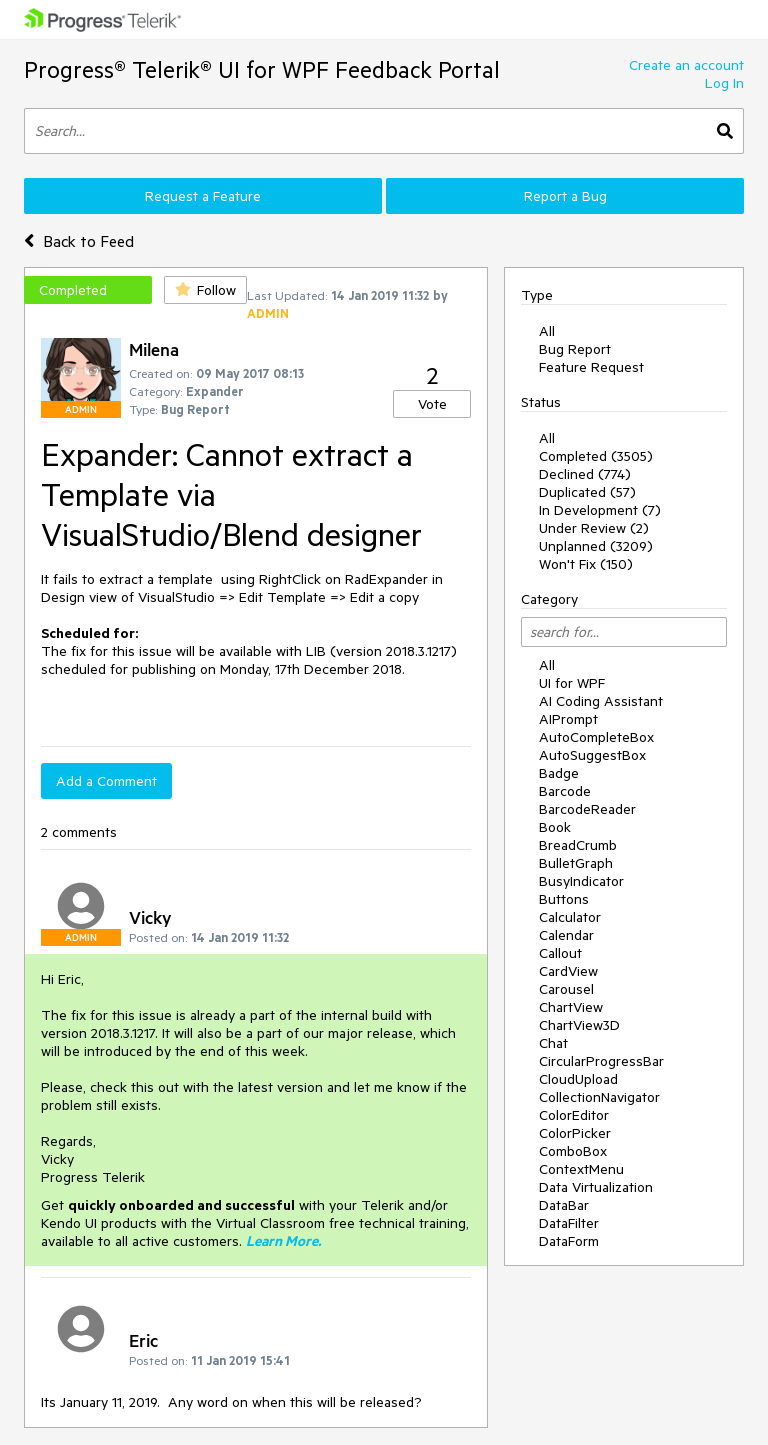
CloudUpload (578, 1079)
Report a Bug (565, 196)
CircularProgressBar (601, 1061)
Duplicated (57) (587, 492)
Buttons (564, 899)
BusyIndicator (581, 881)
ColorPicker (575, 1133)
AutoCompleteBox (596, 737)
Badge (559, 773)
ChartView (571, 1007)
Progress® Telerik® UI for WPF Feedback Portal (262, 69)
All (547, 331)
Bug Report (575, 349)
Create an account (686, 65)
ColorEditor (574, 1115)
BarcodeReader (587, 809)
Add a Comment (106, 781)
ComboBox (573, 1151)
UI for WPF (572, 683)
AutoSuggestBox (592, 755)
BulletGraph (576, 863)
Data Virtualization (596, 1187)
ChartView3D (579, 1025)
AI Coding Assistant (601, 701)
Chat (553, 1043)
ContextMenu (581, 1169)
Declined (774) (585, 474)
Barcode (565, 791)
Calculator (570, 917)
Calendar (566, 935)
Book (555, 827)
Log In (724, 83)
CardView (568, 971)
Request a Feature (203, 196)
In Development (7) (600, 510)
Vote (432, 404)
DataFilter (569, 1223)
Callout (560, 953)
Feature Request (591, 367)
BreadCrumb (578, 845)
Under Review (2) (594, 528)
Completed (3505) (596, 456)
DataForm (569, 1241)
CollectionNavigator (599, 1097)
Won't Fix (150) (586, 564)
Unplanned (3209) (596, 546)
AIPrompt (568, 719)
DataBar (564, 1205)
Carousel (566, 989)
